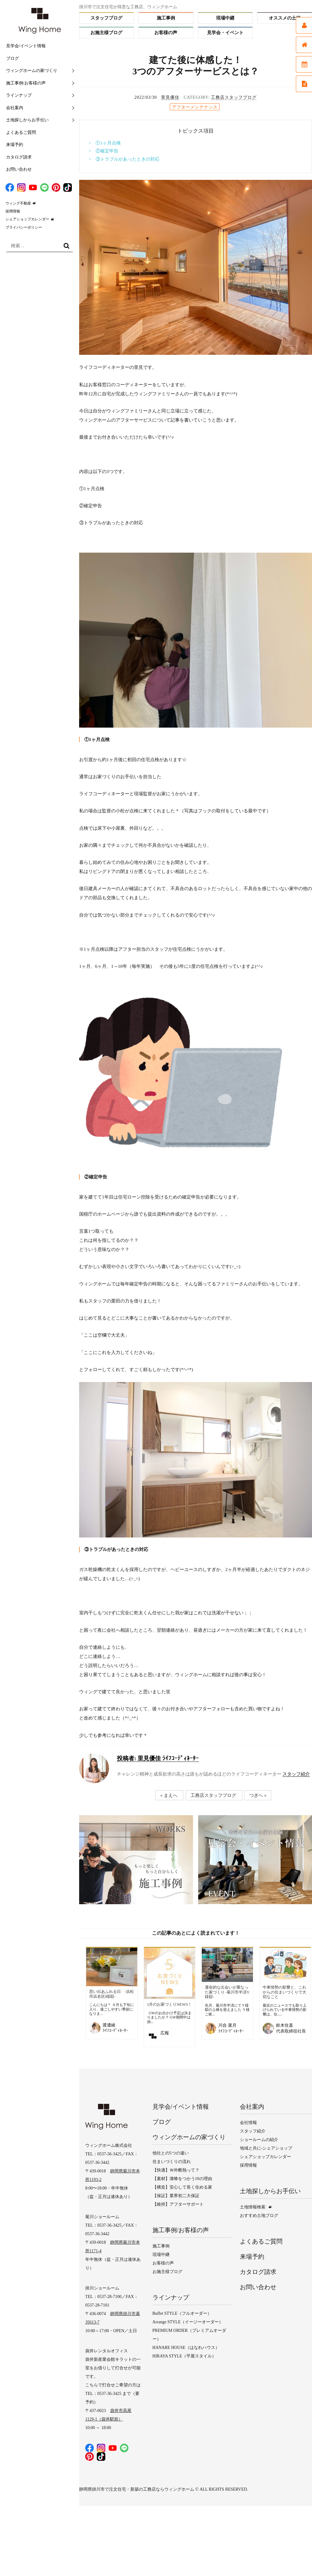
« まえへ (168, 1795)
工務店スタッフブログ (234, 97)
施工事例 (166, 18)
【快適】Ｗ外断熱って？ (175, 2170)
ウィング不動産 (18, 203)
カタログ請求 (19, 157)
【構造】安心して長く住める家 (182, 2187)
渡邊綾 (109, 2025)
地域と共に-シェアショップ (266, 2148)
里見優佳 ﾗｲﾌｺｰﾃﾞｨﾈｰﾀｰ (158, 1758)
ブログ (12, 58)
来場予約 (14, 144)
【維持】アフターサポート (178, 2204)
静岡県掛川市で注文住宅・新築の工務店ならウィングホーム (136, 2489)
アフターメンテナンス (195, 107)
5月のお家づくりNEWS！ (169, 2004)
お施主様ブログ (106, 32)
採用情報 (12, 211)
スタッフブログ (106, 18)
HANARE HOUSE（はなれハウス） (186, 2347)
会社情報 (248, 2122)
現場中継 (225, 18)
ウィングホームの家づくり (31, 70)
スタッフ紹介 (296, 1774)
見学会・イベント (225, 32)
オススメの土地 (285, 18)
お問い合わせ (19, 169)
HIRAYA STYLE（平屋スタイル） (184, 2356)
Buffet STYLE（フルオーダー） (182, 2313)
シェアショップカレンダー (27, 219)
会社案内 (14, 107)
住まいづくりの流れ (171, 2161)
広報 (164, 2033)
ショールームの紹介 (259, 2139)
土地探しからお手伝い (27, 120)
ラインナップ (19, 95)
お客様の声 (165, 32)
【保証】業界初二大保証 (175, 2195)
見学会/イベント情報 (26, 46)
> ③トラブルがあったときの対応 (124, 159)
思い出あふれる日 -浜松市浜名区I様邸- (111, 1994)
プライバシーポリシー (23, 227)
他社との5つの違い (170, 2153)
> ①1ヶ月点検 (105, 143)
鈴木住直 (284, 2025)
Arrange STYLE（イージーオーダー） (187, 2322)
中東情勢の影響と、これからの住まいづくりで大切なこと (284, 1992)
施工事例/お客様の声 (26, 83)
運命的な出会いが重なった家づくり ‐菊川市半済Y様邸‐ (227, 1992)
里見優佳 (170, 97)
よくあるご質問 (21, 132)
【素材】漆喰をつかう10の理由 (182, 2178)
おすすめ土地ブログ (259, 2215)
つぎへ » (257, 1795)
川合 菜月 (227, 2025)
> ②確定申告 (103, 150)
